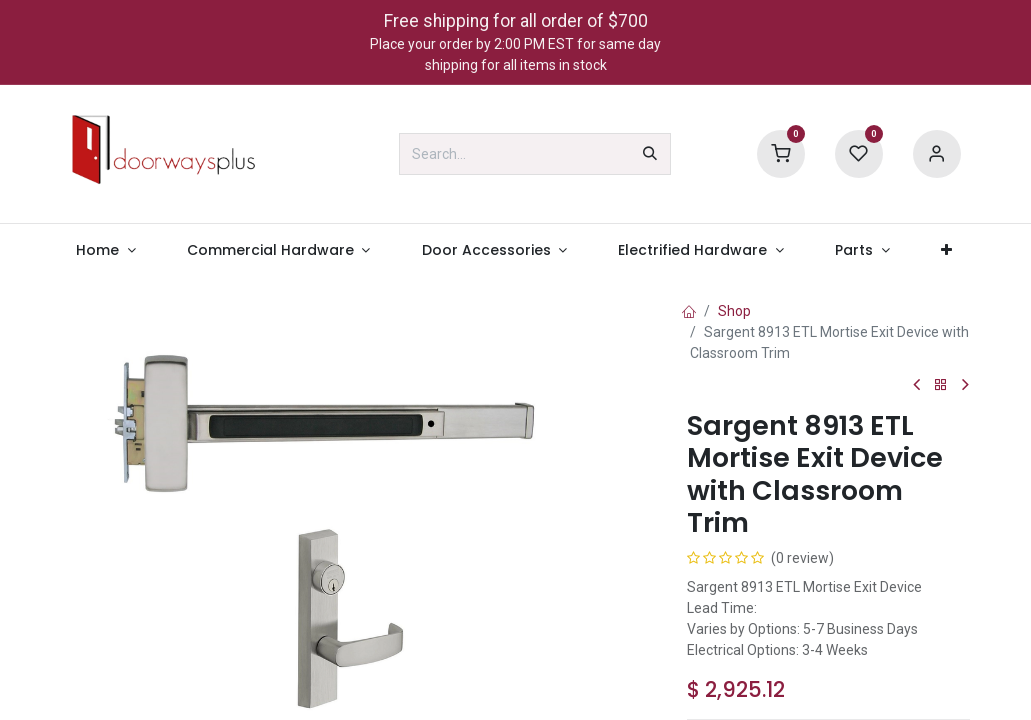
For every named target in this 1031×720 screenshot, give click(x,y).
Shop (734, 311)
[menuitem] (106, 250)
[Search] (650, 154)
